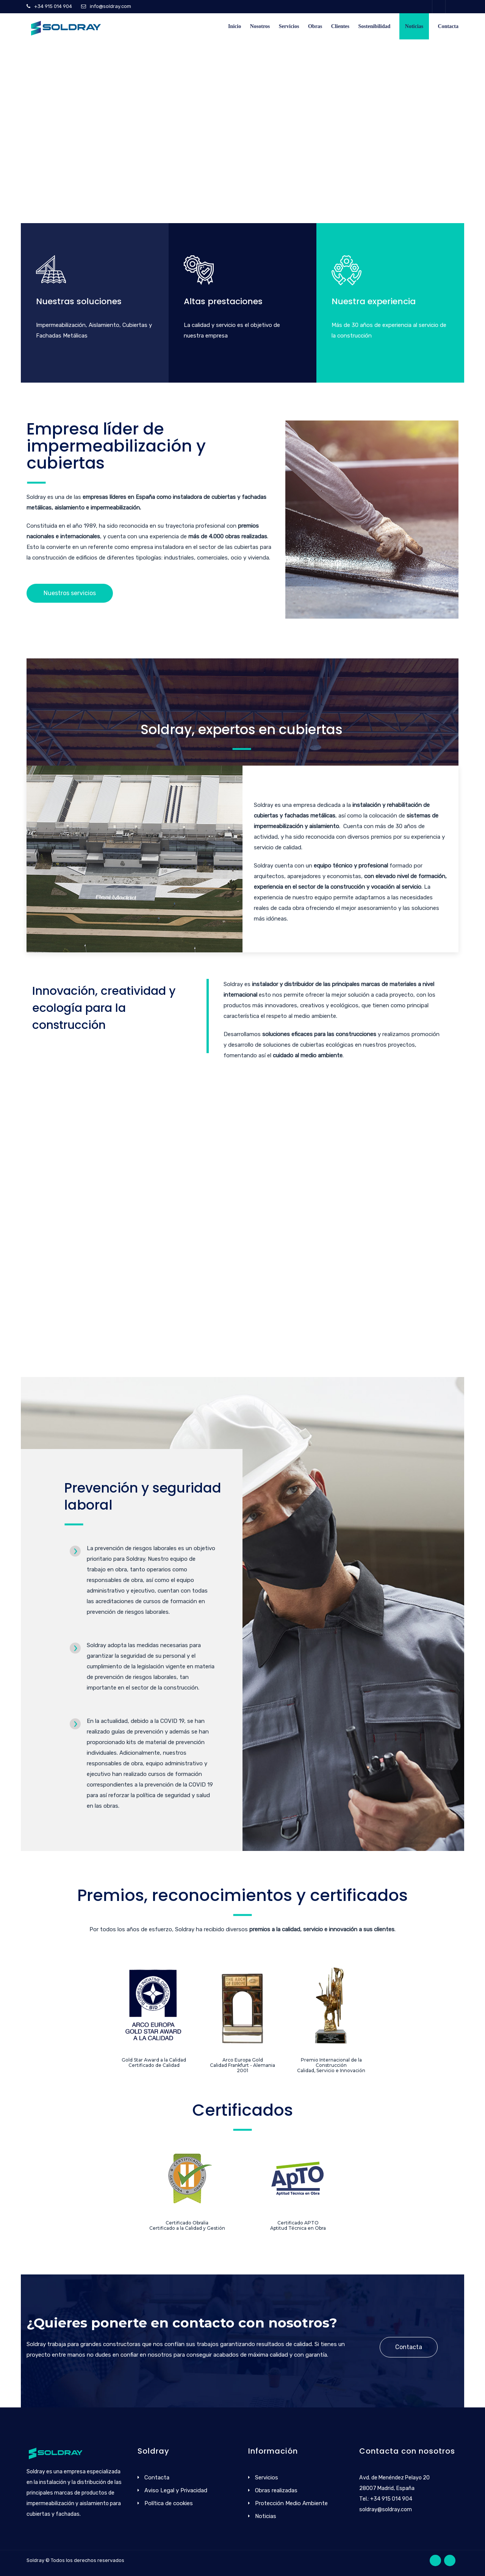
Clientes (340, 26)
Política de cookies (168, 2503)
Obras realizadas (276, 2490)
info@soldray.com (110, 6)
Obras (315, 26)
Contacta (448, 26)
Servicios (289, 26)
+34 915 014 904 (53, 6)
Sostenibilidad (374, 26)
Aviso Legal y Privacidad (175, 2490)
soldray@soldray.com (385, 2509)
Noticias (414, 26)
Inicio (234, 26)
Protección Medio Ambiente (291, 2503)
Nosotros (260, 26)
